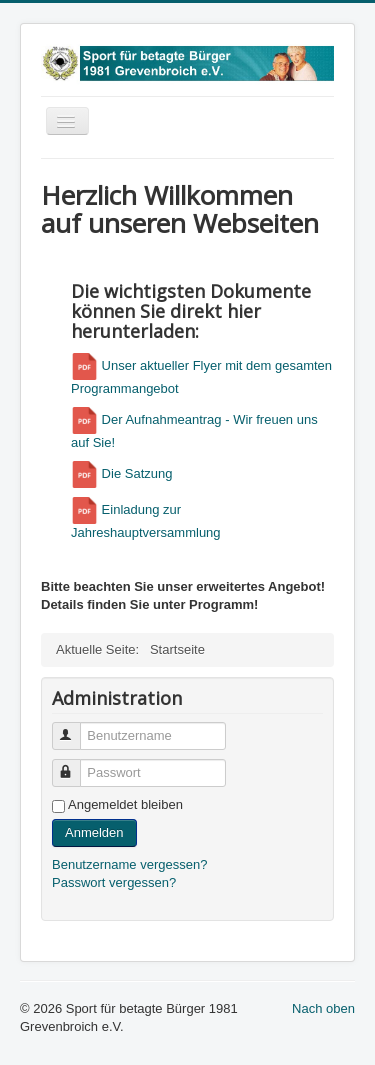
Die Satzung (121, 473)
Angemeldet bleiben (125, 804)
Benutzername (75, 727)
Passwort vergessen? (114, 882)
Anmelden (94, 832)
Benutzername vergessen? (129, 864)
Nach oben (323, 1008)
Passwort (75, 764)
